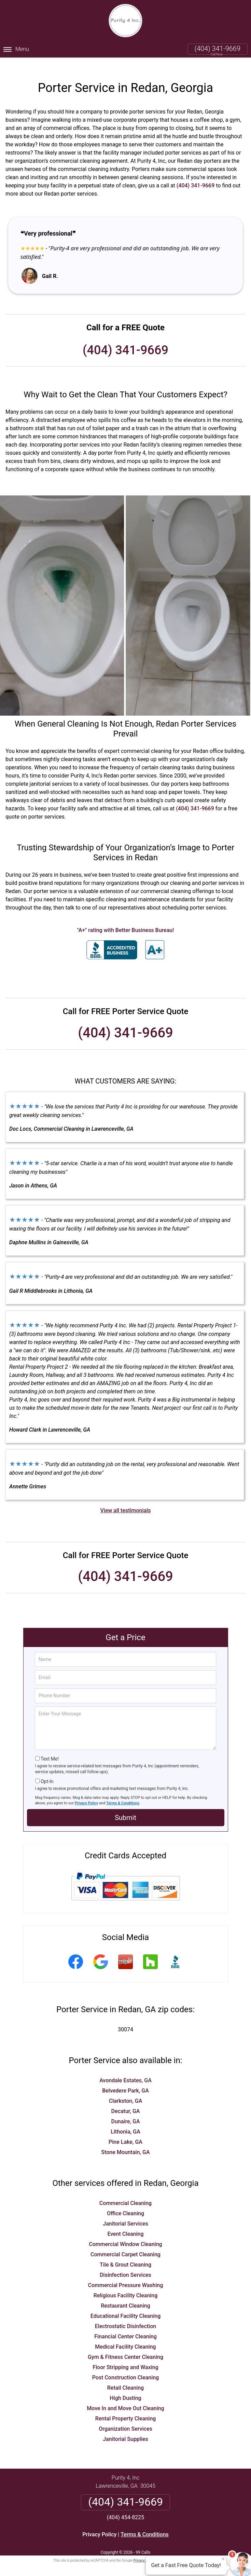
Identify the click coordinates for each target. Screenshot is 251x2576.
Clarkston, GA (125, 2090)
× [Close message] (223, 2558)
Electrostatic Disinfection (125, 2315)
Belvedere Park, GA (125, 2079)
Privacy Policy (86, 1792)
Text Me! (50, 1748)
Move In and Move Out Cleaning (125, 2397)
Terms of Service (175, 2549)
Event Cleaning (125, 2223)
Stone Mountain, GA (125, 2141)
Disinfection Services (125, 2264)
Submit (125, 1807)
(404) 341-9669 (217, 48)
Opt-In (47, 1770)
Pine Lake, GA (125, 2131)
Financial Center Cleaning (125, 2325)
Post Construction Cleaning (125, 2366)
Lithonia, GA (125, 2120)
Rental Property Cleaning (125, 2407)
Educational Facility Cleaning (125, 2305)
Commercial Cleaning (125, 2192)
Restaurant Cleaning (125, 2295)
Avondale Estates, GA (125, 2069)
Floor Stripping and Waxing (125, 2356)
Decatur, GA (125, 2100)
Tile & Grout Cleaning (125, 2253)
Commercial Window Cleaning (125, 2233)
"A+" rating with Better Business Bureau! (125, 919)
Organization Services (125, 2418)
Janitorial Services (125, 2212)
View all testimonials (125, 1499)
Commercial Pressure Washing (125, 2274)
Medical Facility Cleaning (125, 2336)
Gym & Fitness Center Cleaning (125, 2346)
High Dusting (125, 2387)
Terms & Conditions (122, 1792)
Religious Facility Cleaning (126, 2284)
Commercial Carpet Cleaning (125, 2243)
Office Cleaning (125, 2202)
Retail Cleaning (125, 2377)
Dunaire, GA (125, 2110)
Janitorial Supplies (125, 2428)
